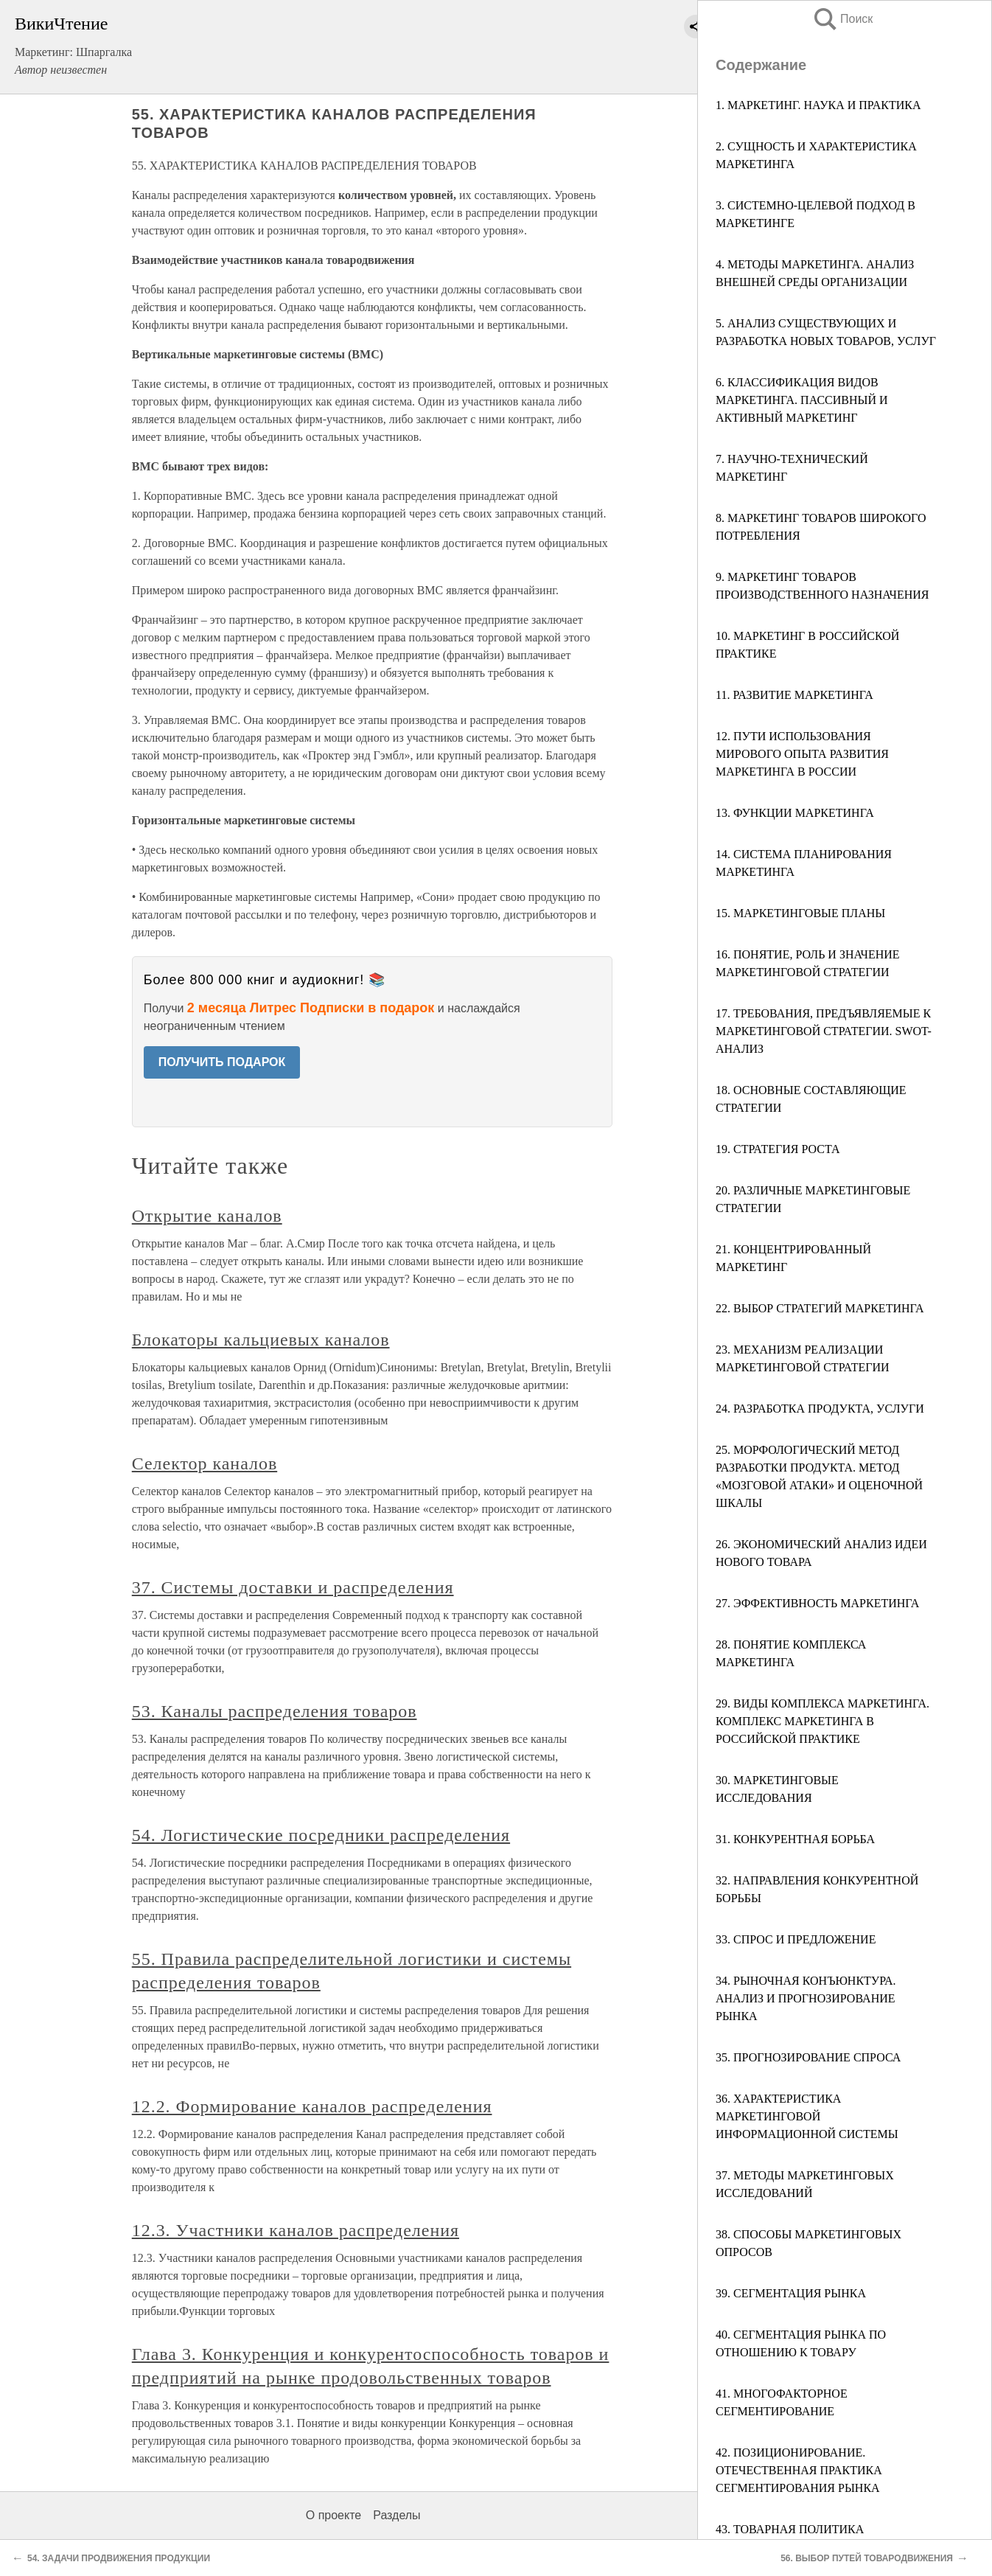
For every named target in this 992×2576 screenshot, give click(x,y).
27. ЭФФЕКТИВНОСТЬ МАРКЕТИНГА (817, 1603)
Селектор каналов (204, 1463)
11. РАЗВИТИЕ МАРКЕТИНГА (794, 695)
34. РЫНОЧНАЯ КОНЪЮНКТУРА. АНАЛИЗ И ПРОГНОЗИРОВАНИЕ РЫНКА (806, 1998)
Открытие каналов (207, 1215)
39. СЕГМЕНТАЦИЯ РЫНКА (791, 2293)
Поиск (842, 19)
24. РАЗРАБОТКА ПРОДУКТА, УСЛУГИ (820, 1408)
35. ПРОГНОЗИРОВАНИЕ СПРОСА (808, 2057)
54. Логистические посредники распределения (321, 1835)
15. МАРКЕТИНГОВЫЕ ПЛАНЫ (800, 913)
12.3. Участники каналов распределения (295, 2230)
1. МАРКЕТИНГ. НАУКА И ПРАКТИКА (818, 105)
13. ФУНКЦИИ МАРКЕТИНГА (795, 813)
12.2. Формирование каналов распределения (312, 2106)
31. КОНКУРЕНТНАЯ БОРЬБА (795, 1839)
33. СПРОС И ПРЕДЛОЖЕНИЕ (796, 1939)
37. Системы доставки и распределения (293, 1587)
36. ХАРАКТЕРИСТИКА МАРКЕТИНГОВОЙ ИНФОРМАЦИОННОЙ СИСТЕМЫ (807, 2116)
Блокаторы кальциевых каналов (261, 1339)
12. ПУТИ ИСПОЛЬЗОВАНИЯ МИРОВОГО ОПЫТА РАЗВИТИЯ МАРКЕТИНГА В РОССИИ (802, 754)
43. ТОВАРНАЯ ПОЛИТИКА (790, 2529)
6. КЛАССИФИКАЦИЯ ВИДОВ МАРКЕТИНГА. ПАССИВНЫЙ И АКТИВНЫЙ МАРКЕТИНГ (802, 400)
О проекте (333, 2515)
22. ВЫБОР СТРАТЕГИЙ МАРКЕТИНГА (820, 1308)
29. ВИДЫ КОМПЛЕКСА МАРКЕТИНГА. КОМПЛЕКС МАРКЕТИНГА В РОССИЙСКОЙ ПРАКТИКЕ (822, 1721)
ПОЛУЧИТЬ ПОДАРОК (222, 1062)
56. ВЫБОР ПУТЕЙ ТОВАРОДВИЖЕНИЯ (866, 2558)
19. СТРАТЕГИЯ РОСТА (778, 1149)
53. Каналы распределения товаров (274, 1711)
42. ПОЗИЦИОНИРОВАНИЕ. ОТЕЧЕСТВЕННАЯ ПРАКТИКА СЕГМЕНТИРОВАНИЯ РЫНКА (799, 2470)
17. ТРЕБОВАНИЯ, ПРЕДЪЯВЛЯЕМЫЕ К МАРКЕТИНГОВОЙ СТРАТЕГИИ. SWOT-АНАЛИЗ (824, 1031)
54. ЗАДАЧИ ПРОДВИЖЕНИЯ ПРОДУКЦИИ (118, 2558)
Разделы (396, 2515)
